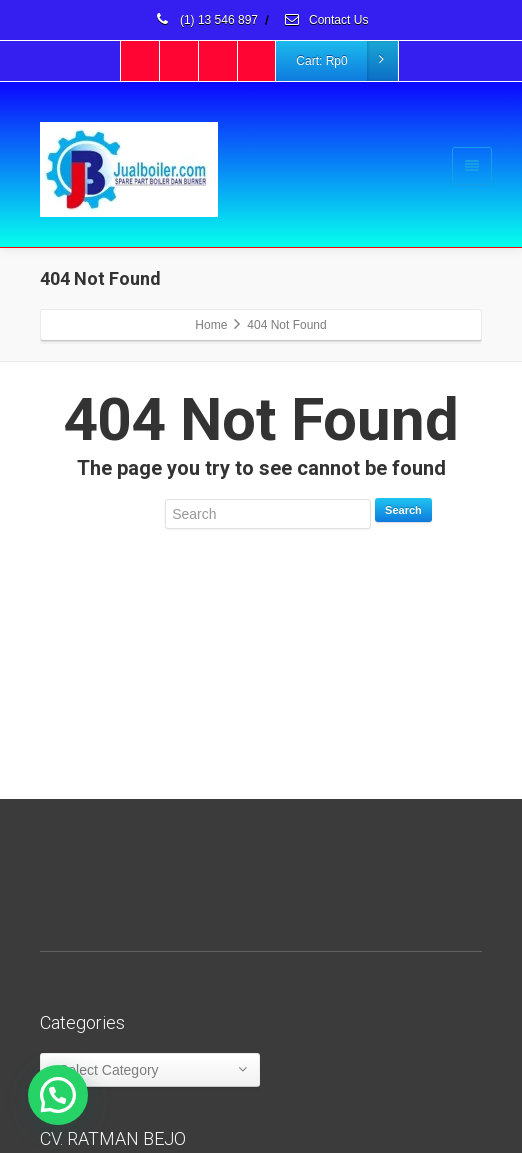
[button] (58, 1095)
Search (403, 510)
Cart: (346, 61)
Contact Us (326, 20)
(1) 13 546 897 (206, 20)
